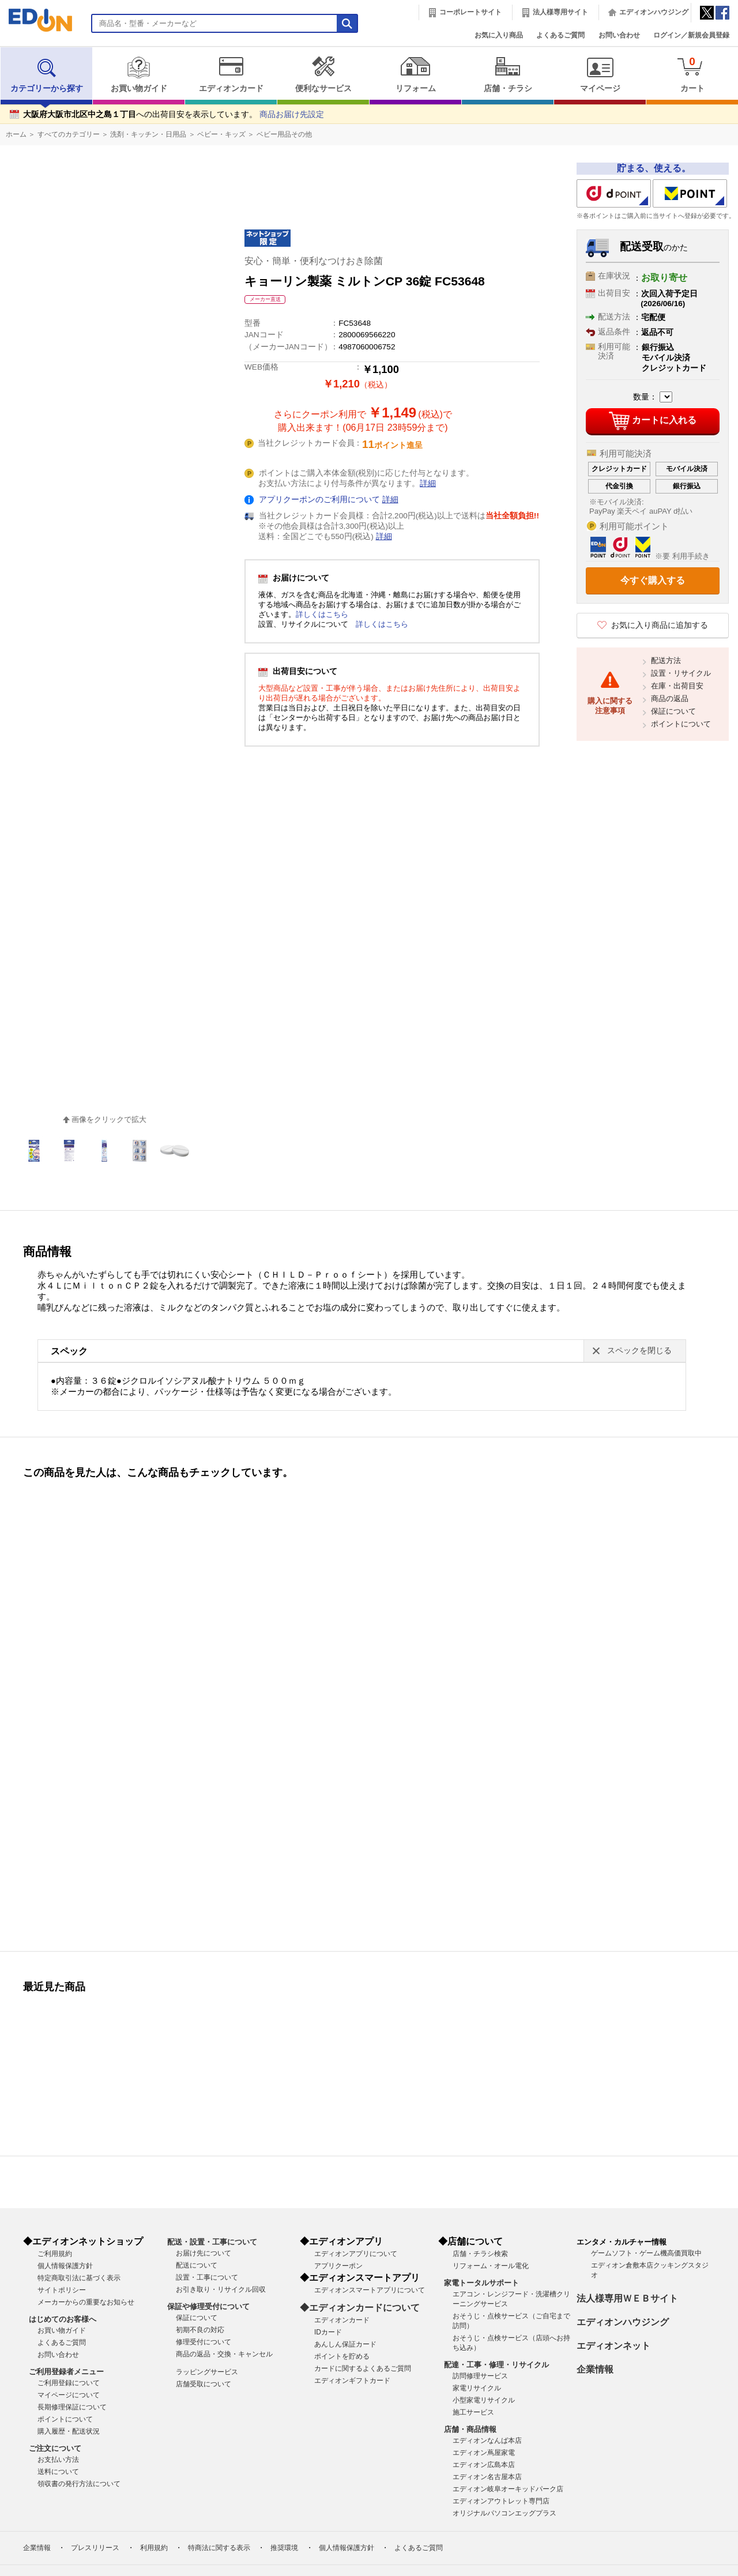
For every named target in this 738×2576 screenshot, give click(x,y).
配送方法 (666, 660)
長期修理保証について (72, 2407)
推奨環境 (284, 2548)
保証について (673, 711)
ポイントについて (681, 724)
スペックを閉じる (639, 1350)
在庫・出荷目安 (677, 685)
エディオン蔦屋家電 (484, 2453)
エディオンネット (613, 2346)
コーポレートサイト (470, 12)
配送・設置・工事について (212, 2242)
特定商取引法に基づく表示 (79, 2278)
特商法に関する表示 (219, 2548)
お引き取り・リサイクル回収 (221, 2289)
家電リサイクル (477, 2388)
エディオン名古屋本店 (487, 2477)
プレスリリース (95, 2548)
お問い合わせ (619, 35)
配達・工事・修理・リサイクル (496, 2364)
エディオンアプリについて (355, 2254)
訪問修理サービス (480, 2376)
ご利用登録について (68, 2383)
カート (692, 74)
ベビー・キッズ (221, 134)
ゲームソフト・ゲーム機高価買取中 (646, 2253)
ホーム (16, 134)
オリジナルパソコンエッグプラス (504, 2513)
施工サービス (473, 2412)
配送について (196, 2265)
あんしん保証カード (345, 2344)
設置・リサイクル (681, 673)
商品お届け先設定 (291, 114)
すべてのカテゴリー (68, 134)
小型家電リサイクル (484, 2400)
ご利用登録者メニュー (66, 2371)
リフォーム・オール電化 (491, 2266)
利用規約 (154, 2548)
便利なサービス (323, 74)
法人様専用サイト (560, 12)
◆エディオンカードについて (360, 2308)
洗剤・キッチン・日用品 (148, 134)
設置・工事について (207, 2277)
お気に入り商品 (499, 35)
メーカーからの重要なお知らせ (85, 2302)
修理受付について (203, 2342)
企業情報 (595, 2369)
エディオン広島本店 (484, 2465)
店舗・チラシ (508, 74)
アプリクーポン (338, 2266)
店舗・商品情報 (470, 2429)
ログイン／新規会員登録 (691, 35)
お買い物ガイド (138, 74)
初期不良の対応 (200, 2330)
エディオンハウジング (653, 12)
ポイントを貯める (342, 2356)
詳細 (428, 483)
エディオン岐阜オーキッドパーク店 (508, 2489)
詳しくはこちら (322, 614)
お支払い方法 (58, 2460)
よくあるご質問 (560, 35)
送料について (58, 2472)
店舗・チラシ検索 (480, 2254)
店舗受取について (203, 2384)
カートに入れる (652, 421)
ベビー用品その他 (284, 134)
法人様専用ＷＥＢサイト (627, 2298)
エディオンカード (231, 74)
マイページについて (68, 2395)
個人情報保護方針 (65, 2266)
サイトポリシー (61, 2290)
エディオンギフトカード (352, 2381)
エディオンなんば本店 (487, 2440)
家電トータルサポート (481, 2283)
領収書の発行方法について (79, 2484)
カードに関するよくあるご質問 (362, 2368)
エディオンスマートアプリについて (369, 2290)
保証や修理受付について (208, 2306)
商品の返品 (669, 698)
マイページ (600, 74)
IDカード (328, 2332)
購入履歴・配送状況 (68, 2431)
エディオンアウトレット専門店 (501, 2501)
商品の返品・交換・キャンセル (224, 2354)
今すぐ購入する (652, 580)
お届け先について (203, 2253)
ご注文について (55, 2448)
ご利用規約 (54, 2254)
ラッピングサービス (207, 2372)
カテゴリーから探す (46, 74)
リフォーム (415, 74)
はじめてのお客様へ (62, 2319)
